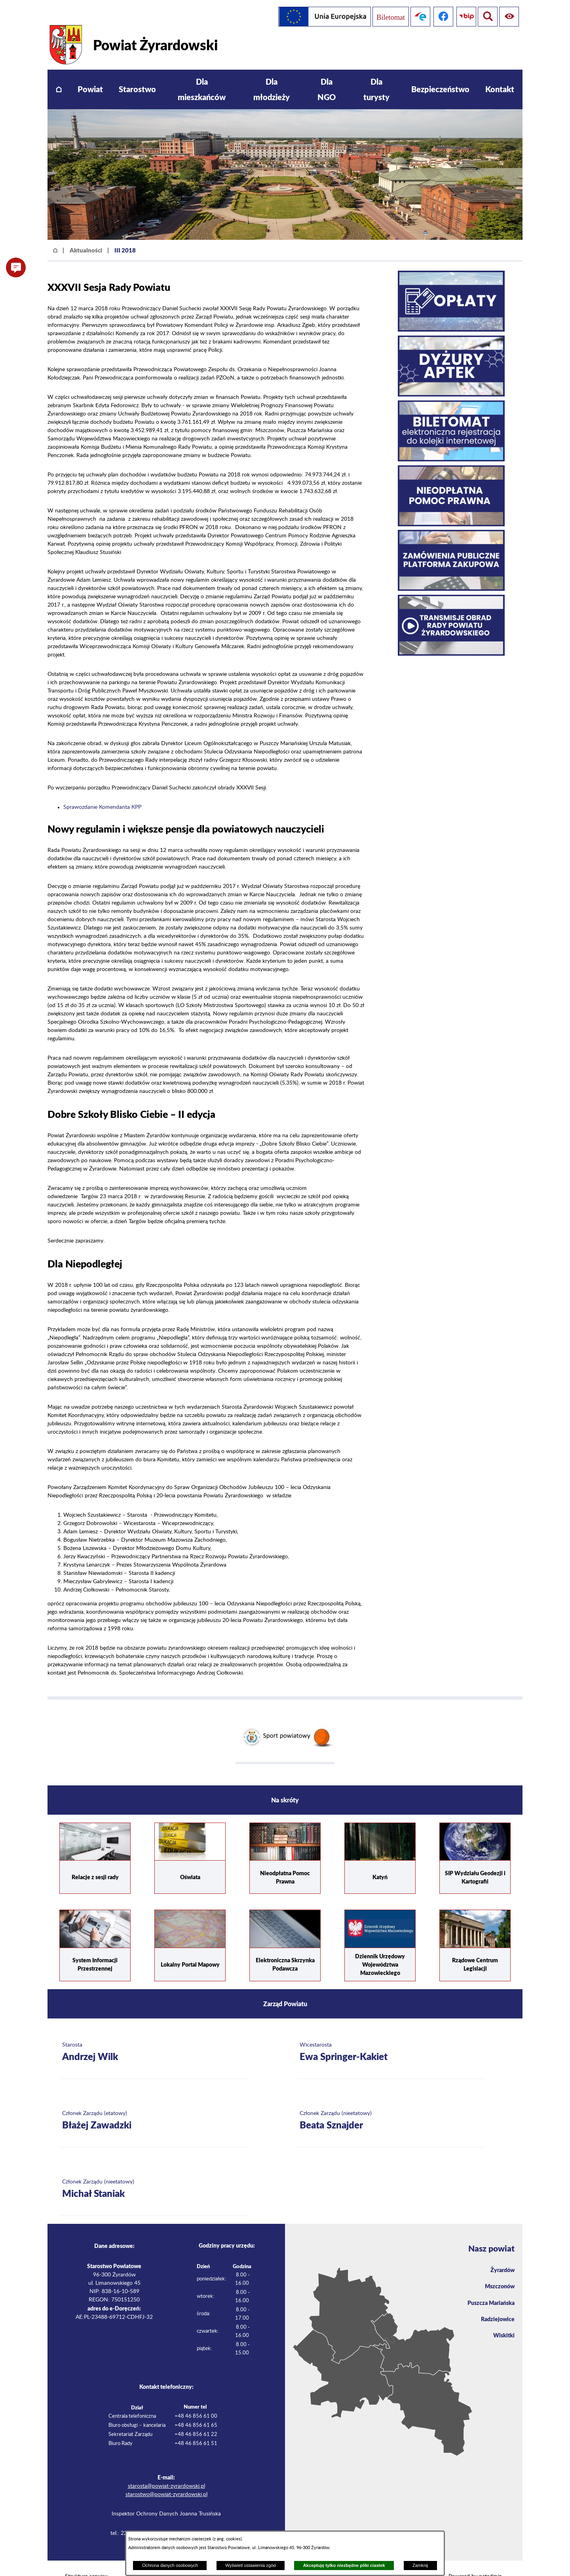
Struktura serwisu (86, 2560)
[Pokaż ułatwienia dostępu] (486, 17)
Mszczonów (498, 2271)
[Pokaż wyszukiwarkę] (509, 17)
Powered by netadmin (475, 2560)
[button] (16, 267)
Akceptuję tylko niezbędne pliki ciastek (344, 2565)
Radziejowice (496, 2306)
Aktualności (86, 233)
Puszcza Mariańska (488, 2288)
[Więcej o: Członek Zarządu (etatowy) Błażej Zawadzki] (153, 2104)
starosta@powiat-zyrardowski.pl (166, 2469)
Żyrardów (501, 2253)
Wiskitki (503, 2323)
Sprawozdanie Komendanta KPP (102, 790)
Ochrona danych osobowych (170, 2565)
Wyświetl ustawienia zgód (250, 2565)
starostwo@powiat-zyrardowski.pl (166, 2478)
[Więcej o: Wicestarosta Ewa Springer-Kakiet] (391, 2036)
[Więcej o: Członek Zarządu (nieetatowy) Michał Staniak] (153, 2173)
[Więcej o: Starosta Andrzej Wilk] (153, 2036)
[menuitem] (59, 73)
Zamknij (420, 2565)
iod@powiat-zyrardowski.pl (189, 2516)
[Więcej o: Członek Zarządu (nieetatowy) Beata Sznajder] (391, 2104)
